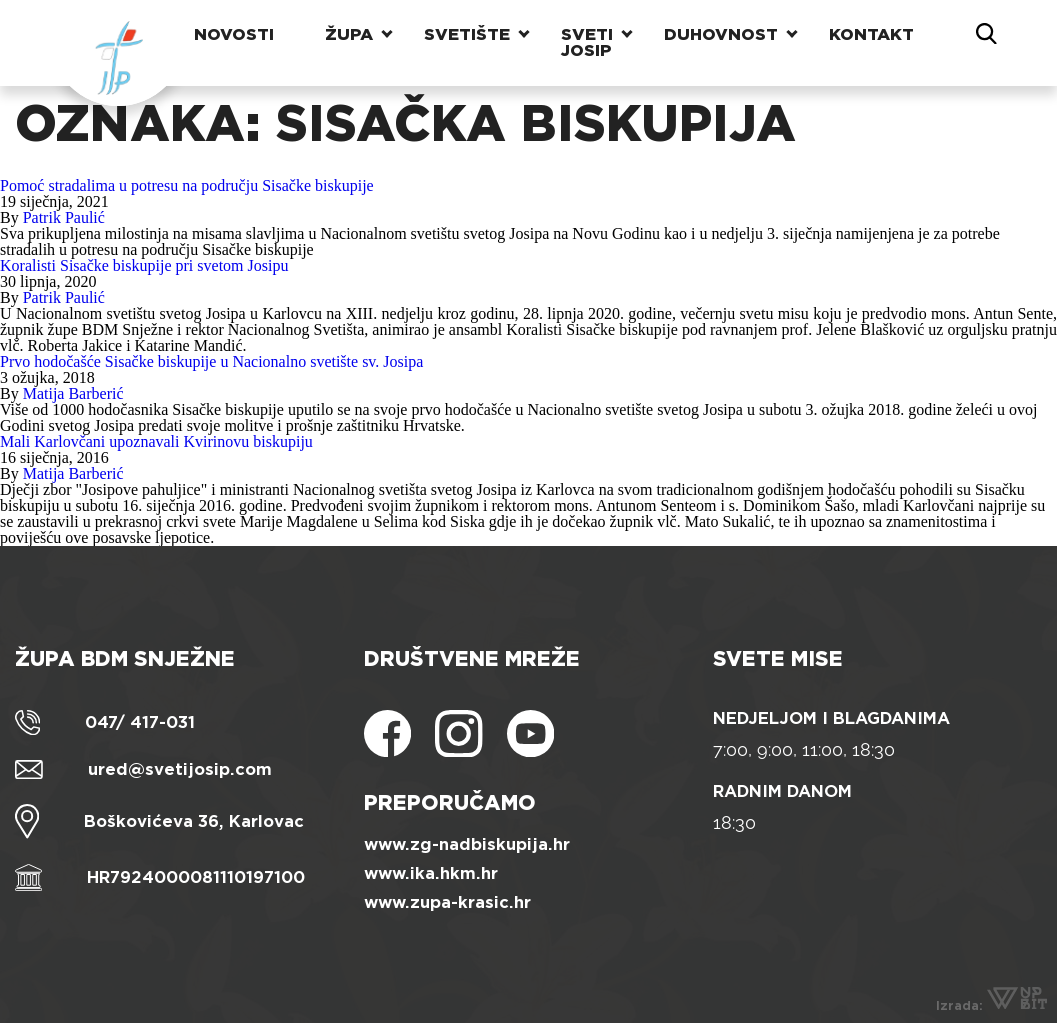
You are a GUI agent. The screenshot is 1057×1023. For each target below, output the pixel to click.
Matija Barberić (73, 393)
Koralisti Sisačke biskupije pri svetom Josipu (144, 265)
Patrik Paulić (64, 217)
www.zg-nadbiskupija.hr (467, 844)
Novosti (234, 34)
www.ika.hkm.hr (431, 873)
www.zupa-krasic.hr (447, 902)
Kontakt (871, 34)
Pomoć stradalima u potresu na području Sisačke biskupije (187, 185)
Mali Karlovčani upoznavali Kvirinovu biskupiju (156, 441)
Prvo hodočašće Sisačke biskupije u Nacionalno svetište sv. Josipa (211, 361)
